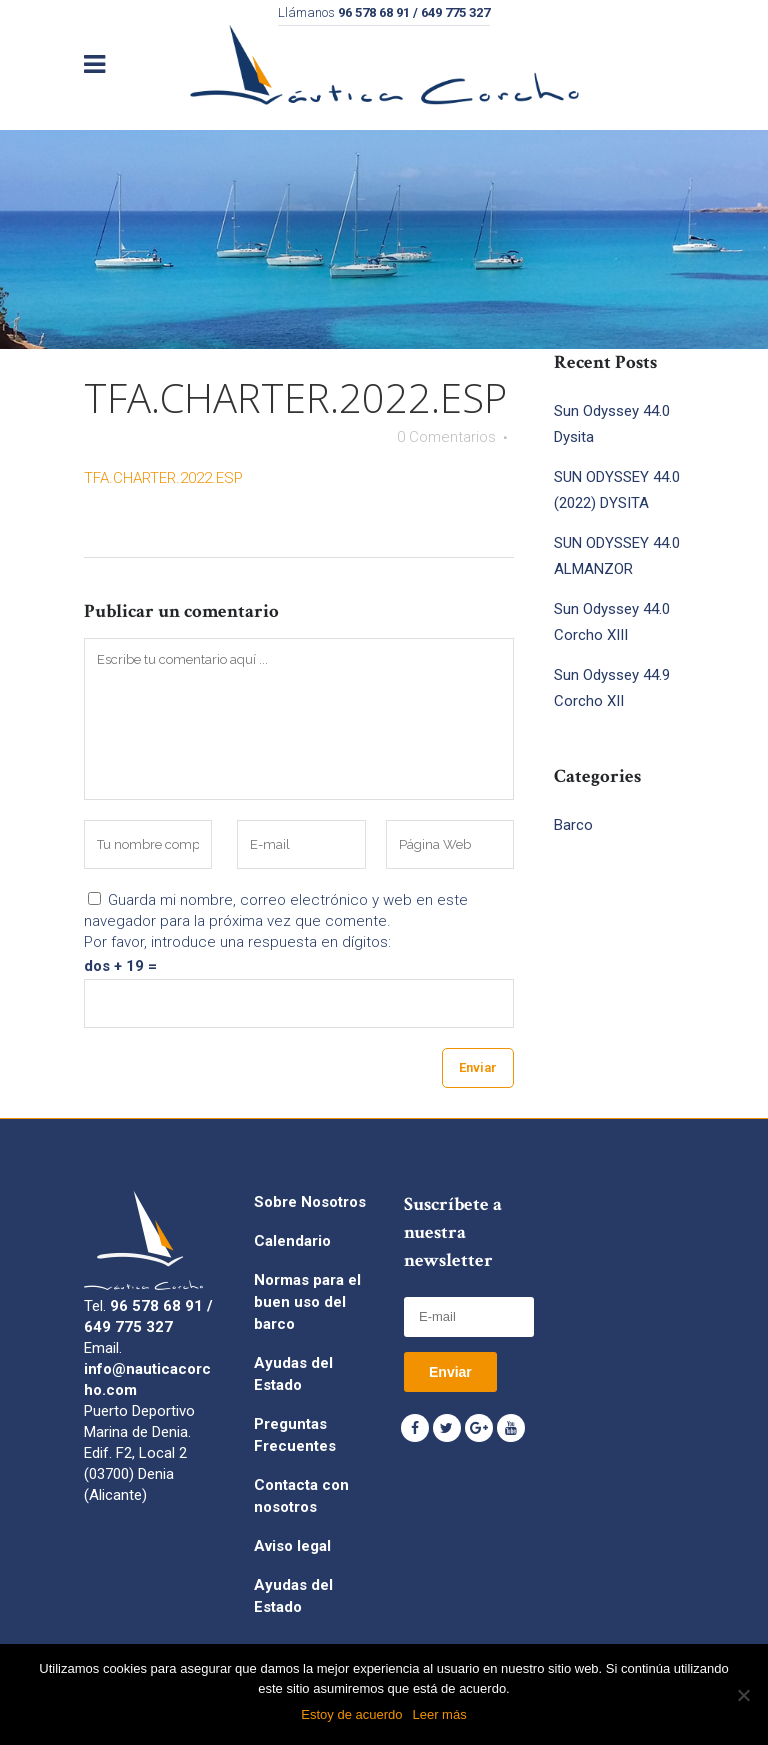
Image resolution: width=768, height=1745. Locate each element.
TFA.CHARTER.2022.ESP (163, 478)
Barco (573, 825)
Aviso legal (292, 1546)
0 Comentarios (446, 437)
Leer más (439, 1714)
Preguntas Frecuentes (295, 1435)
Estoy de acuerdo (351, 1714)
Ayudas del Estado (293, 1374)
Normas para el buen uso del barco (307, 1302)
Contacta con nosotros (301, 1496)
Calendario (292, 1241)
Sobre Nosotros (310, 1202)
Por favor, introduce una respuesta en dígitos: (237, 942)
